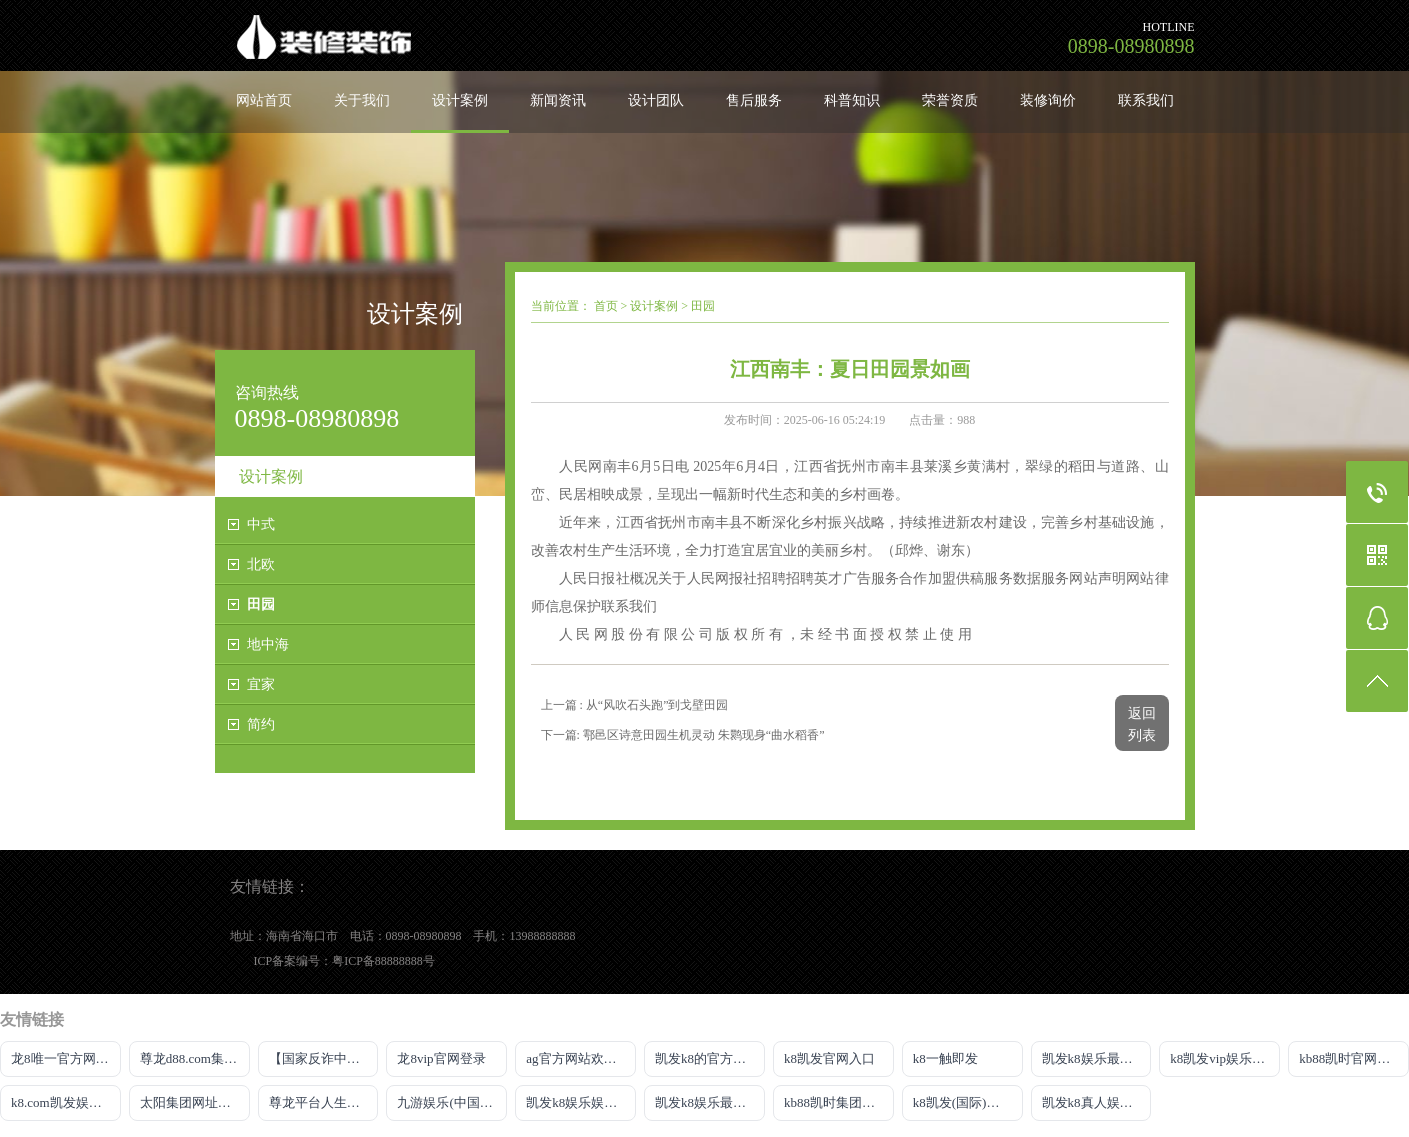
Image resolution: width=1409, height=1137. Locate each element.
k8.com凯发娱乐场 (63, 1102)
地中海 (268, 644)
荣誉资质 (950, 100)
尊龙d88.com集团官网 (195, 1058)
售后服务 (754, 100)
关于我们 (362, 100)
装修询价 (1048, 100)
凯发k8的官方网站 (707, 1058)
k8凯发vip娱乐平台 (1224, 1058)
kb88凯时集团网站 (836, 1102)
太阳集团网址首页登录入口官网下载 (195, 1102)
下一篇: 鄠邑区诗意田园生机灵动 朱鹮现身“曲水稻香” (683, 735)
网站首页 (264, 100)
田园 (261, 604)
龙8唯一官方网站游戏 (66, 1058)
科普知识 (852, 100)
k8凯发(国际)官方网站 (968, 1102)
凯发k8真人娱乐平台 (1097, 1102)
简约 (261, 724)
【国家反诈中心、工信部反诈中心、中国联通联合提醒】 (324, 1058)
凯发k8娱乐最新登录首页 (1097, 1058)
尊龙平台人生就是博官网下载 (324, 1102)
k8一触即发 (945, 1058)
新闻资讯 (558, 100)
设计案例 (460, 100)
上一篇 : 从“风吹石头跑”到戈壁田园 (635, 705)
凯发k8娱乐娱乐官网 (581, 1102)
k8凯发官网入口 (829, 1058)
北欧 (261, 564)
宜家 (261, 684)
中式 (261, 524)
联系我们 (1146, 100)
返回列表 (1142, 724)
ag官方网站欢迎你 (577, 1058)
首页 (606, 306)
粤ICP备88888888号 (383, 961)
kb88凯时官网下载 (1351, 1058)
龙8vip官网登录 (441, 1058)
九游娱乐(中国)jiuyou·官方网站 (452, 1102)
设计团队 (656, 100)
